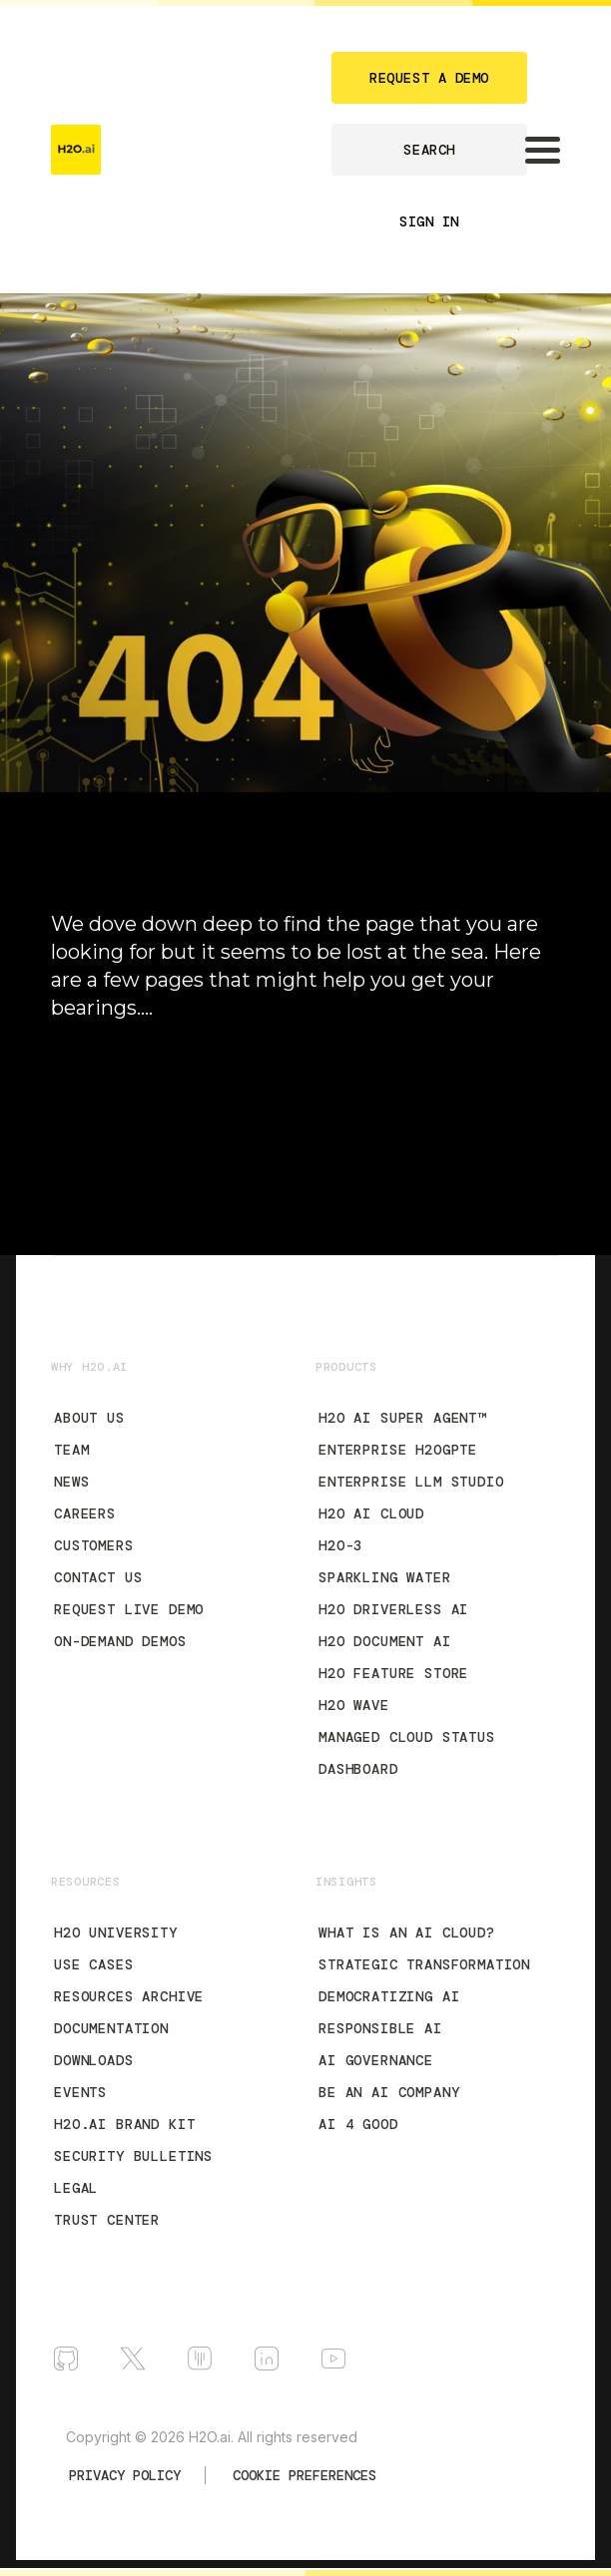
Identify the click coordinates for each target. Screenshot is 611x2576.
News (71, 1482)
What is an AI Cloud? (406, 1932)
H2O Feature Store (393, 1673)
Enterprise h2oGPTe (397, 1450)
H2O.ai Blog (96, 1131)
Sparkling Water (384, 1577)
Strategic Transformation (424, 1964)
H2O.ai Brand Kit (124, 2124)
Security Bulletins (133, 2156)
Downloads (94, 2060)
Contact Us (98, 1577)
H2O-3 (340, 1545)
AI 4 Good (358, 2124)
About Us (89, 1418)
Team (71, 1450)
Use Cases (94, 1964)
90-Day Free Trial (117, 1060)
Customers (94, 1545)
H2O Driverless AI (393, 1609)
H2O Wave (353, 1705)
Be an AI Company (388, 2092)
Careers (85, 1513)
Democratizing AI (388, 1996)
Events (80, 2092)
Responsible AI (380, 2028)
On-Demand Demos (120, 1641)
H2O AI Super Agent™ (402, 1418)
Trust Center (107, 2220)
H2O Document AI (384, 1641)
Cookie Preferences (304, 2475)
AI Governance (375, 2060)
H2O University (116, 1932)
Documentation (111, 1167)
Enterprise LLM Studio (411, 1482)
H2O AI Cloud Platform (137, 1095)
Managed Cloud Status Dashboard (406, 1753)
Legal (76, 2188)
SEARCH (428, 150)
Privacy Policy (125, 2475)
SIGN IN (429, 221)
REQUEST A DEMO (429, 78)
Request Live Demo (129, 1609)
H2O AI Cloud (371, 1513)
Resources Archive (129, 1996)
